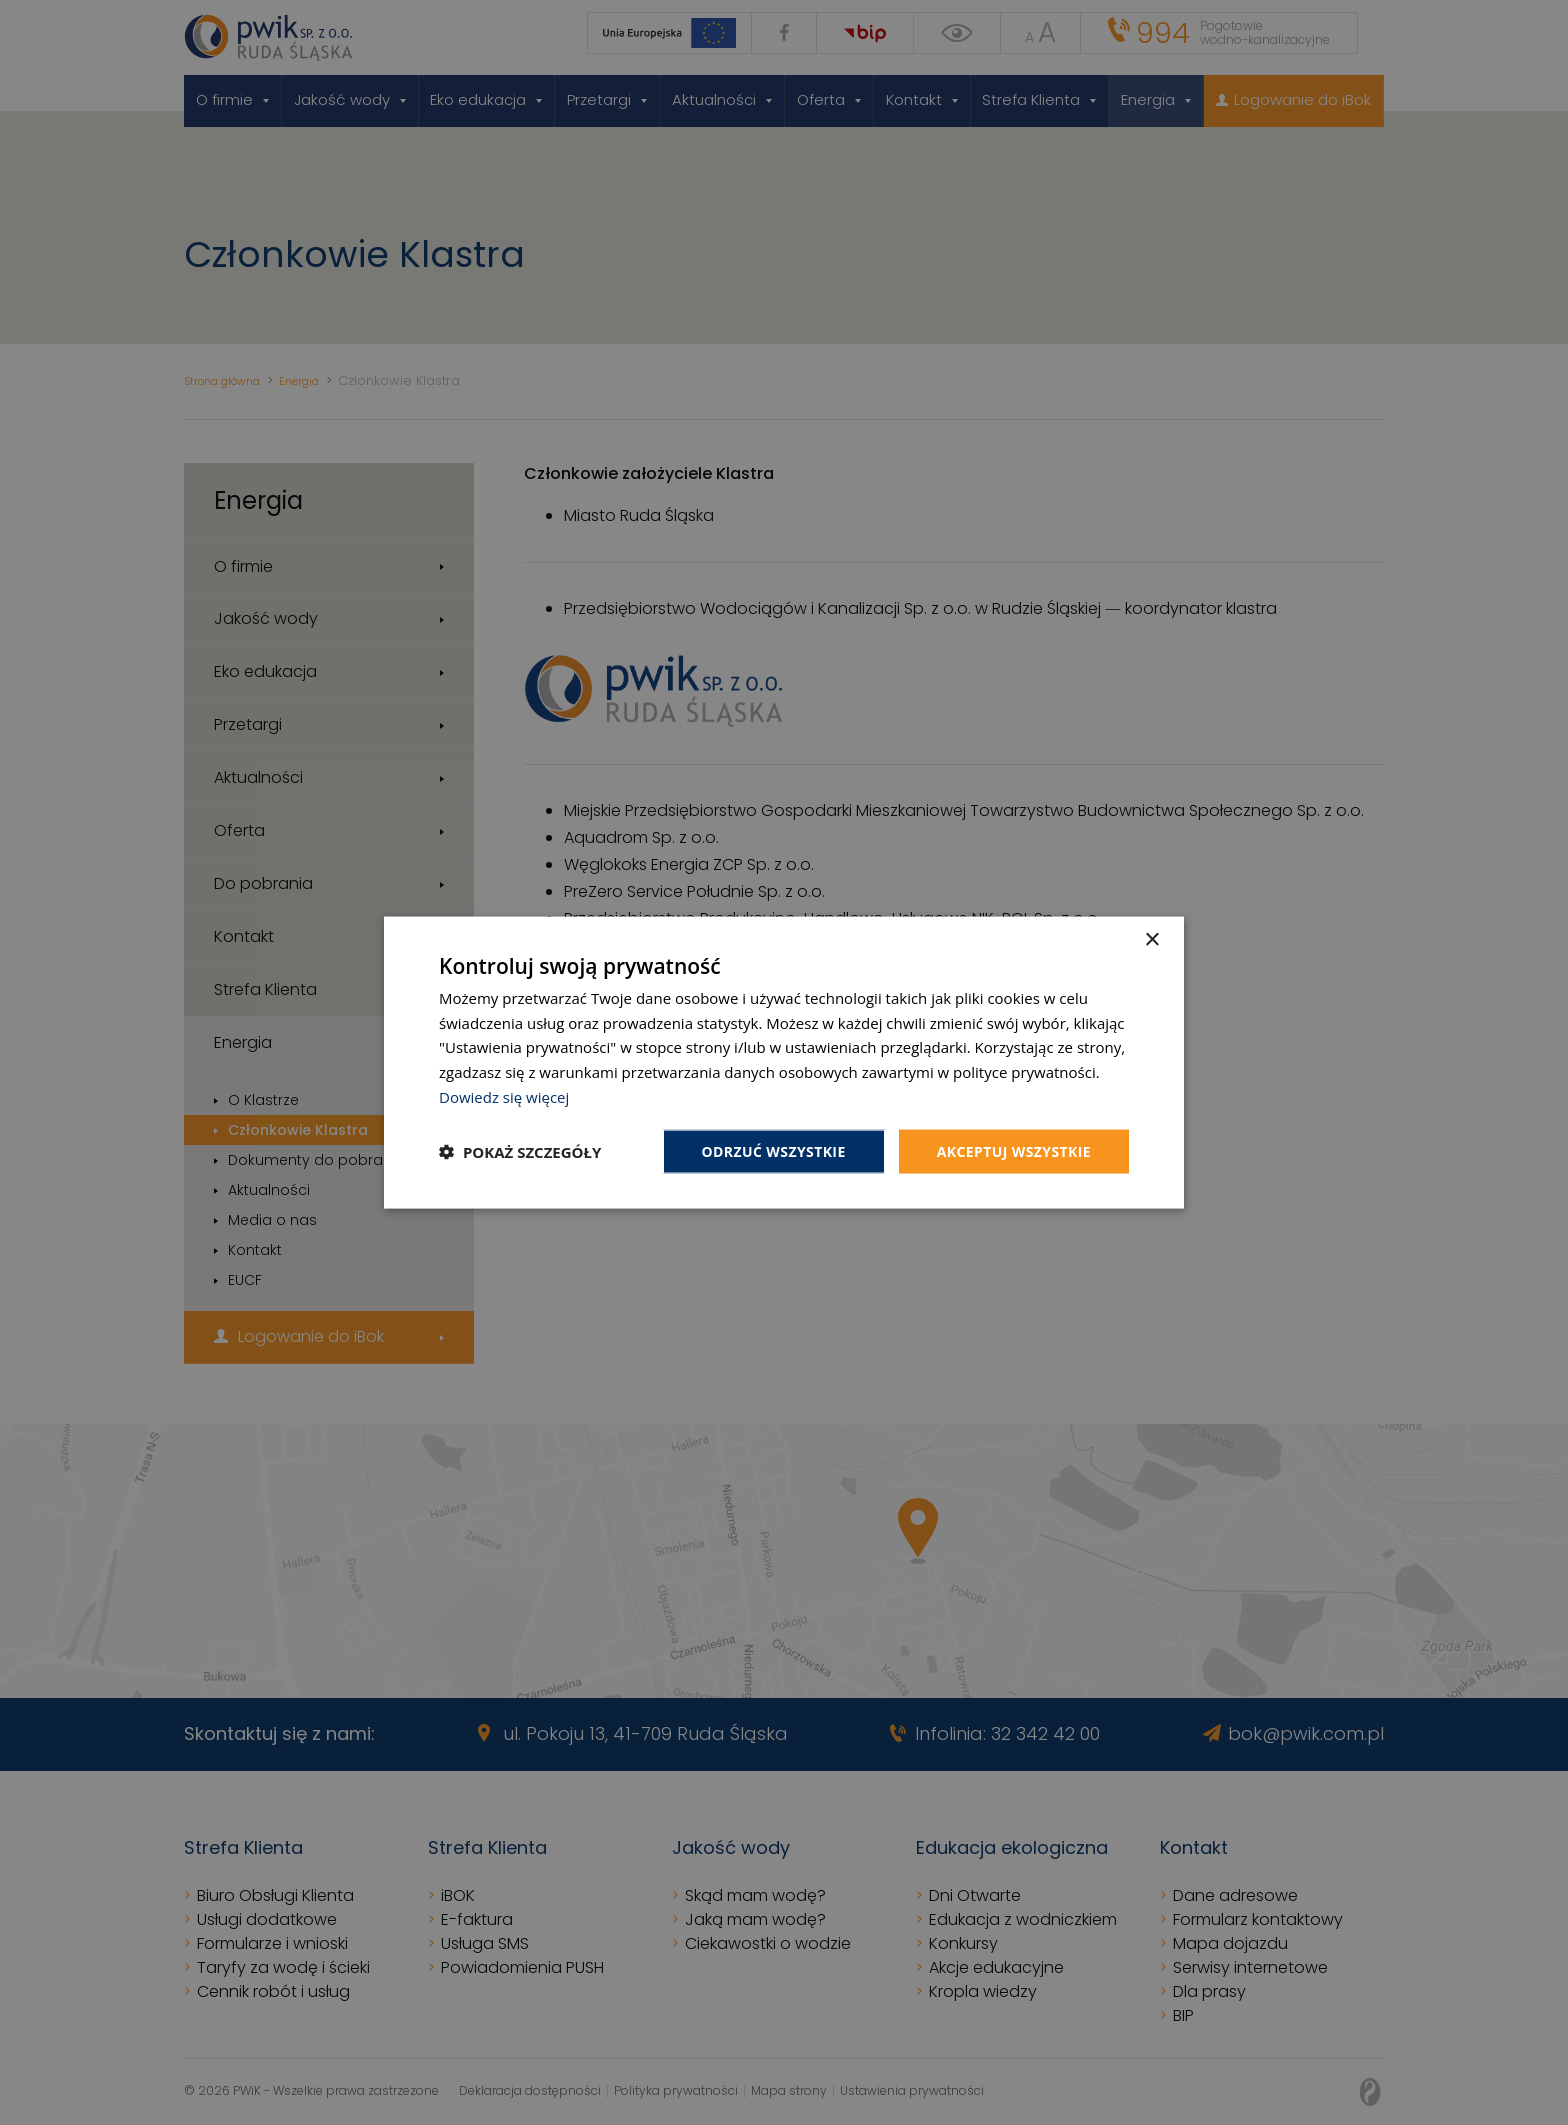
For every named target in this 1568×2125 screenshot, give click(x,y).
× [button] (1151, 939)
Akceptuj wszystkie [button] (1014, 1150)
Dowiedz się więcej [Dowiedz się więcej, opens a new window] (504, 1096)
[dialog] (784, 1062)
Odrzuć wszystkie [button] (774, 1150)
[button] (520, 1152)
